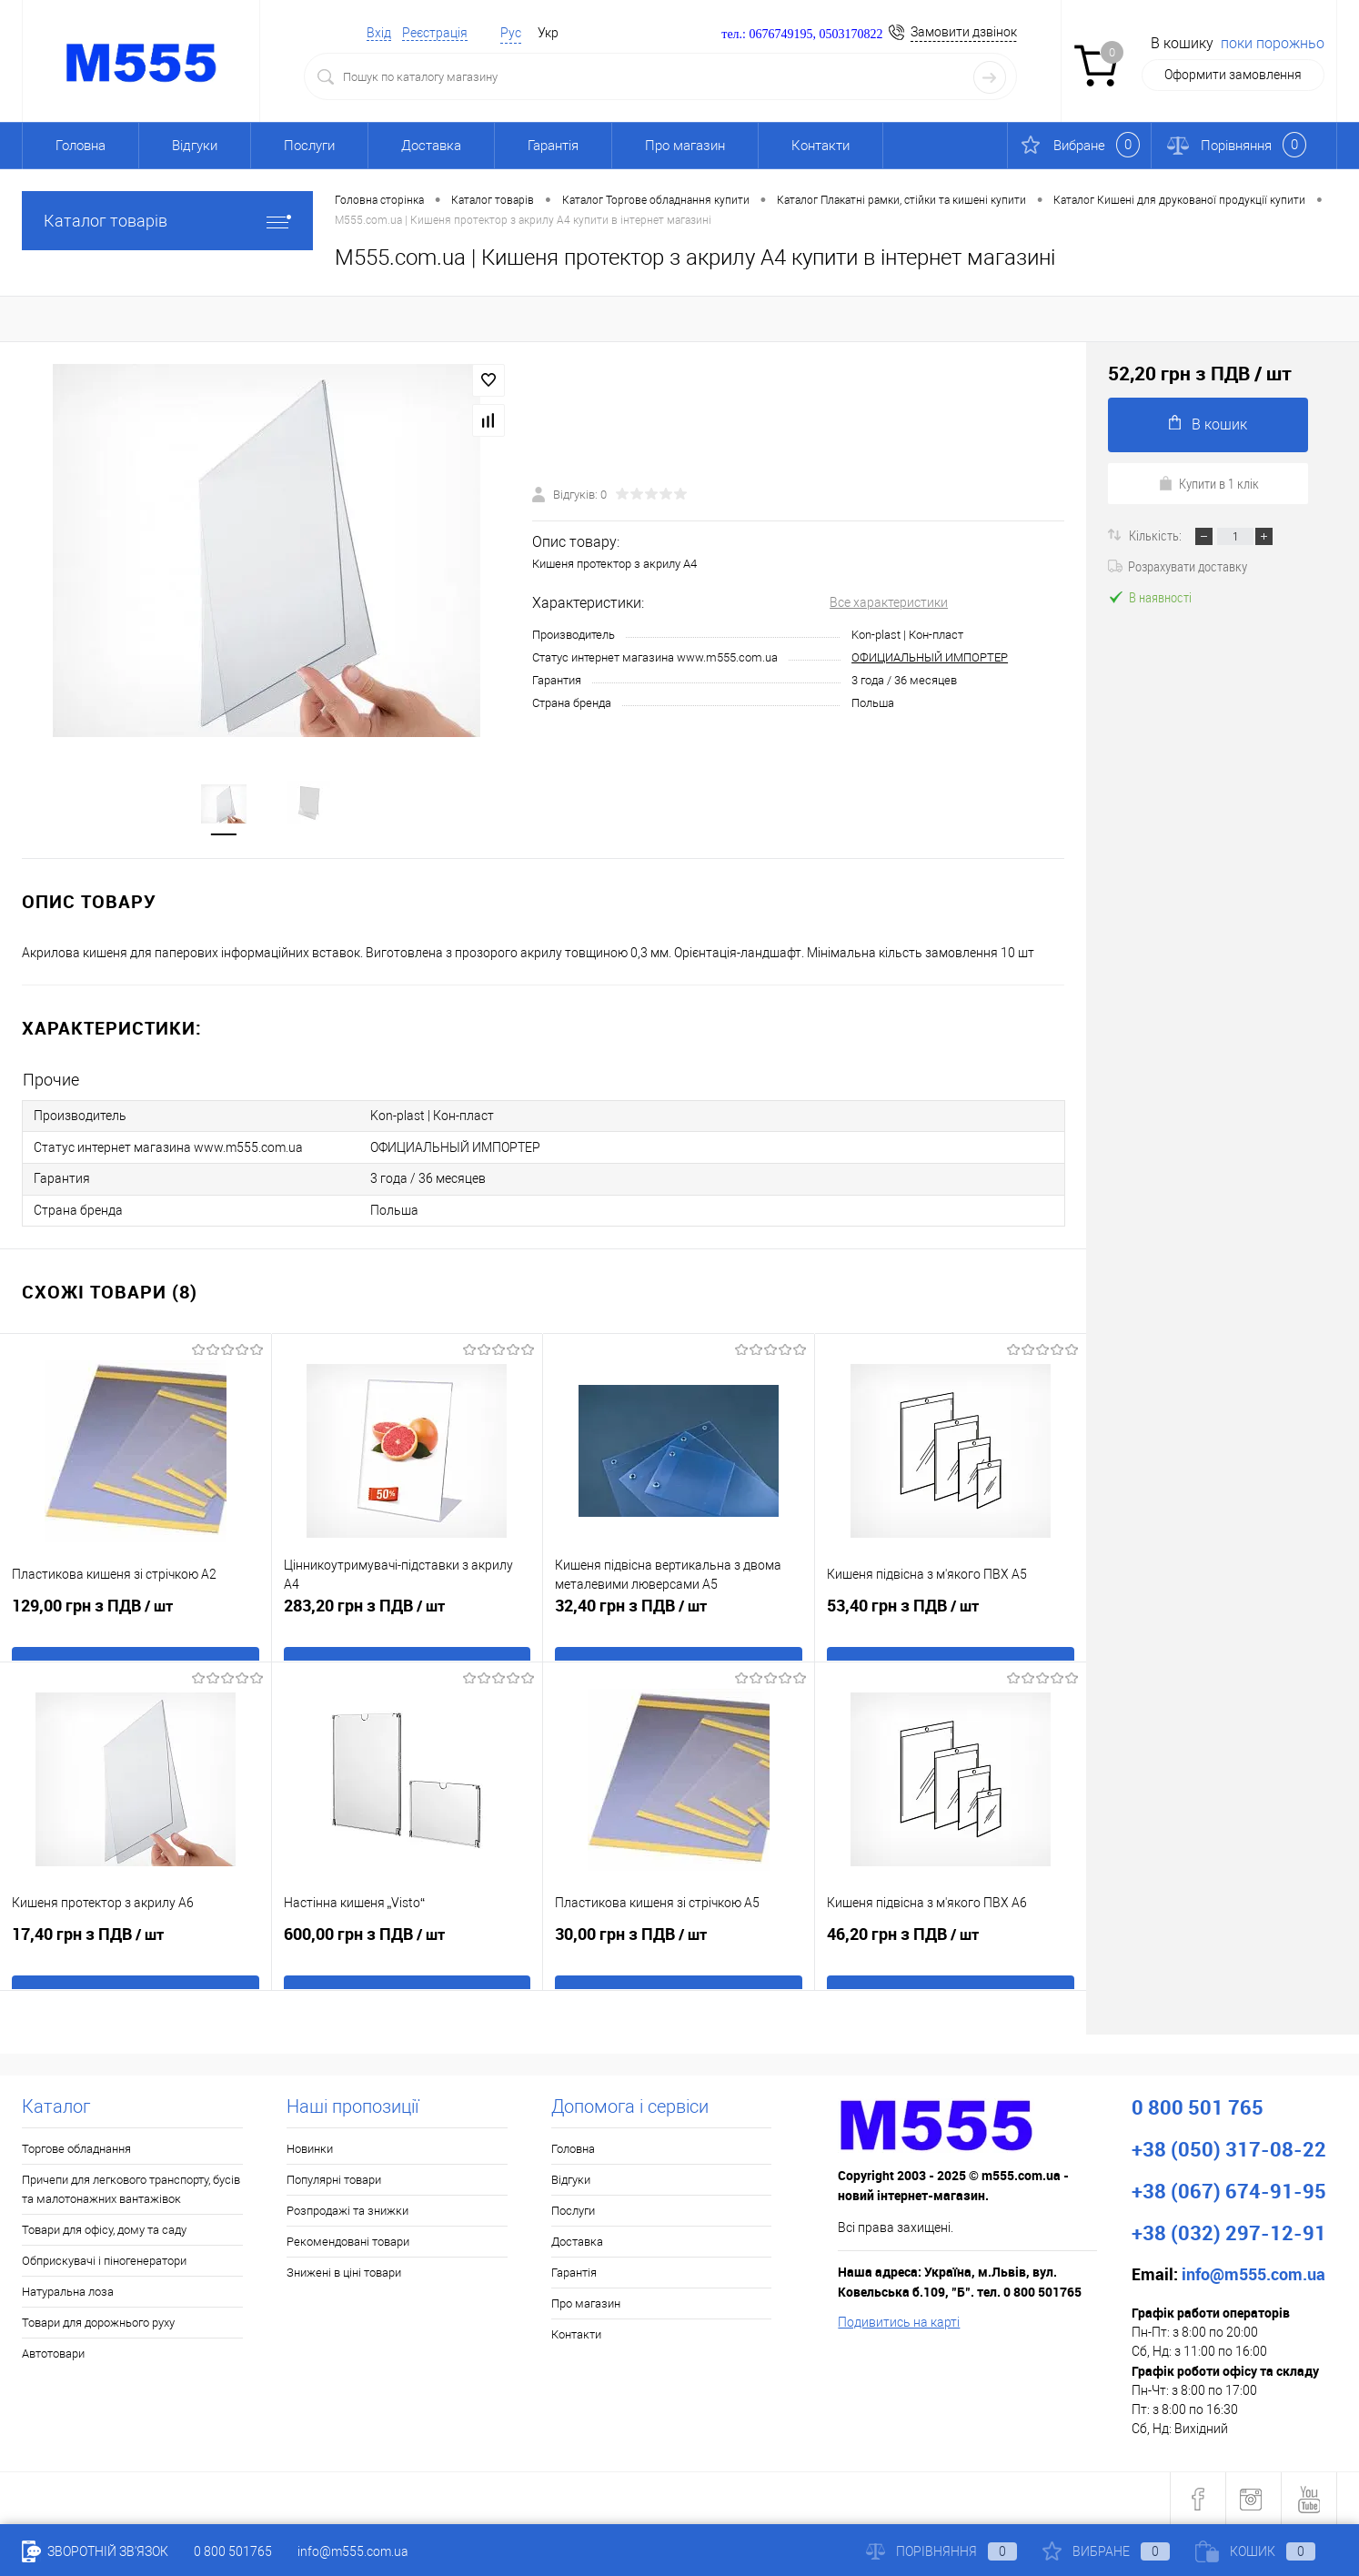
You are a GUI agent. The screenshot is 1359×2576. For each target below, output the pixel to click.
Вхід (379, 32)
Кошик (1255, 2551)
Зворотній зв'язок (95, 2551)
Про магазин (685, 145)
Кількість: (1156, 535)
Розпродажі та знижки (347, 2210)
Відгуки (194, 145)
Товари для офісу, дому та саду (104, 2229)
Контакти (820, 145)
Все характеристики (889, 603)
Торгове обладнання (76, 2148)
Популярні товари (334, 2179)
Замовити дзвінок (964, 32)
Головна (80, 145)
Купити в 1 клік (1208, 483)
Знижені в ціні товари (344, 2271)
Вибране (1106, 2551)
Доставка (431, 145)
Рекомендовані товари (348, 2241)
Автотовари (53, 2352)
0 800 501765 (233, 2551)
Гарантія (553, 145)
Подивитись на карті (899, 2321)
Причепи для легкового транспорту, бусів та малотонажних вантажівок (131, 2188)
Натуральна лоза (68, 2291)
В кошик (1208, 423)
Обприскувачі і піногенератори (104, 2260)
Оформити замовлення (1233, 74)
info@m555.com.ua (352, 2551)
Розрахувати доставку (1177, 566)
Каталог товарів (167, 220)
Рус (510, 32)
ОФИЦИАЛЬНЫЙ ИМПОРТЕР (929, 658)
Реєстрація (435, 32)
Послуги (309, 145)
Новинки (310, 2148)
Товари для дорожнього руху (98, 2322)
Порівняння (941, 2551)
